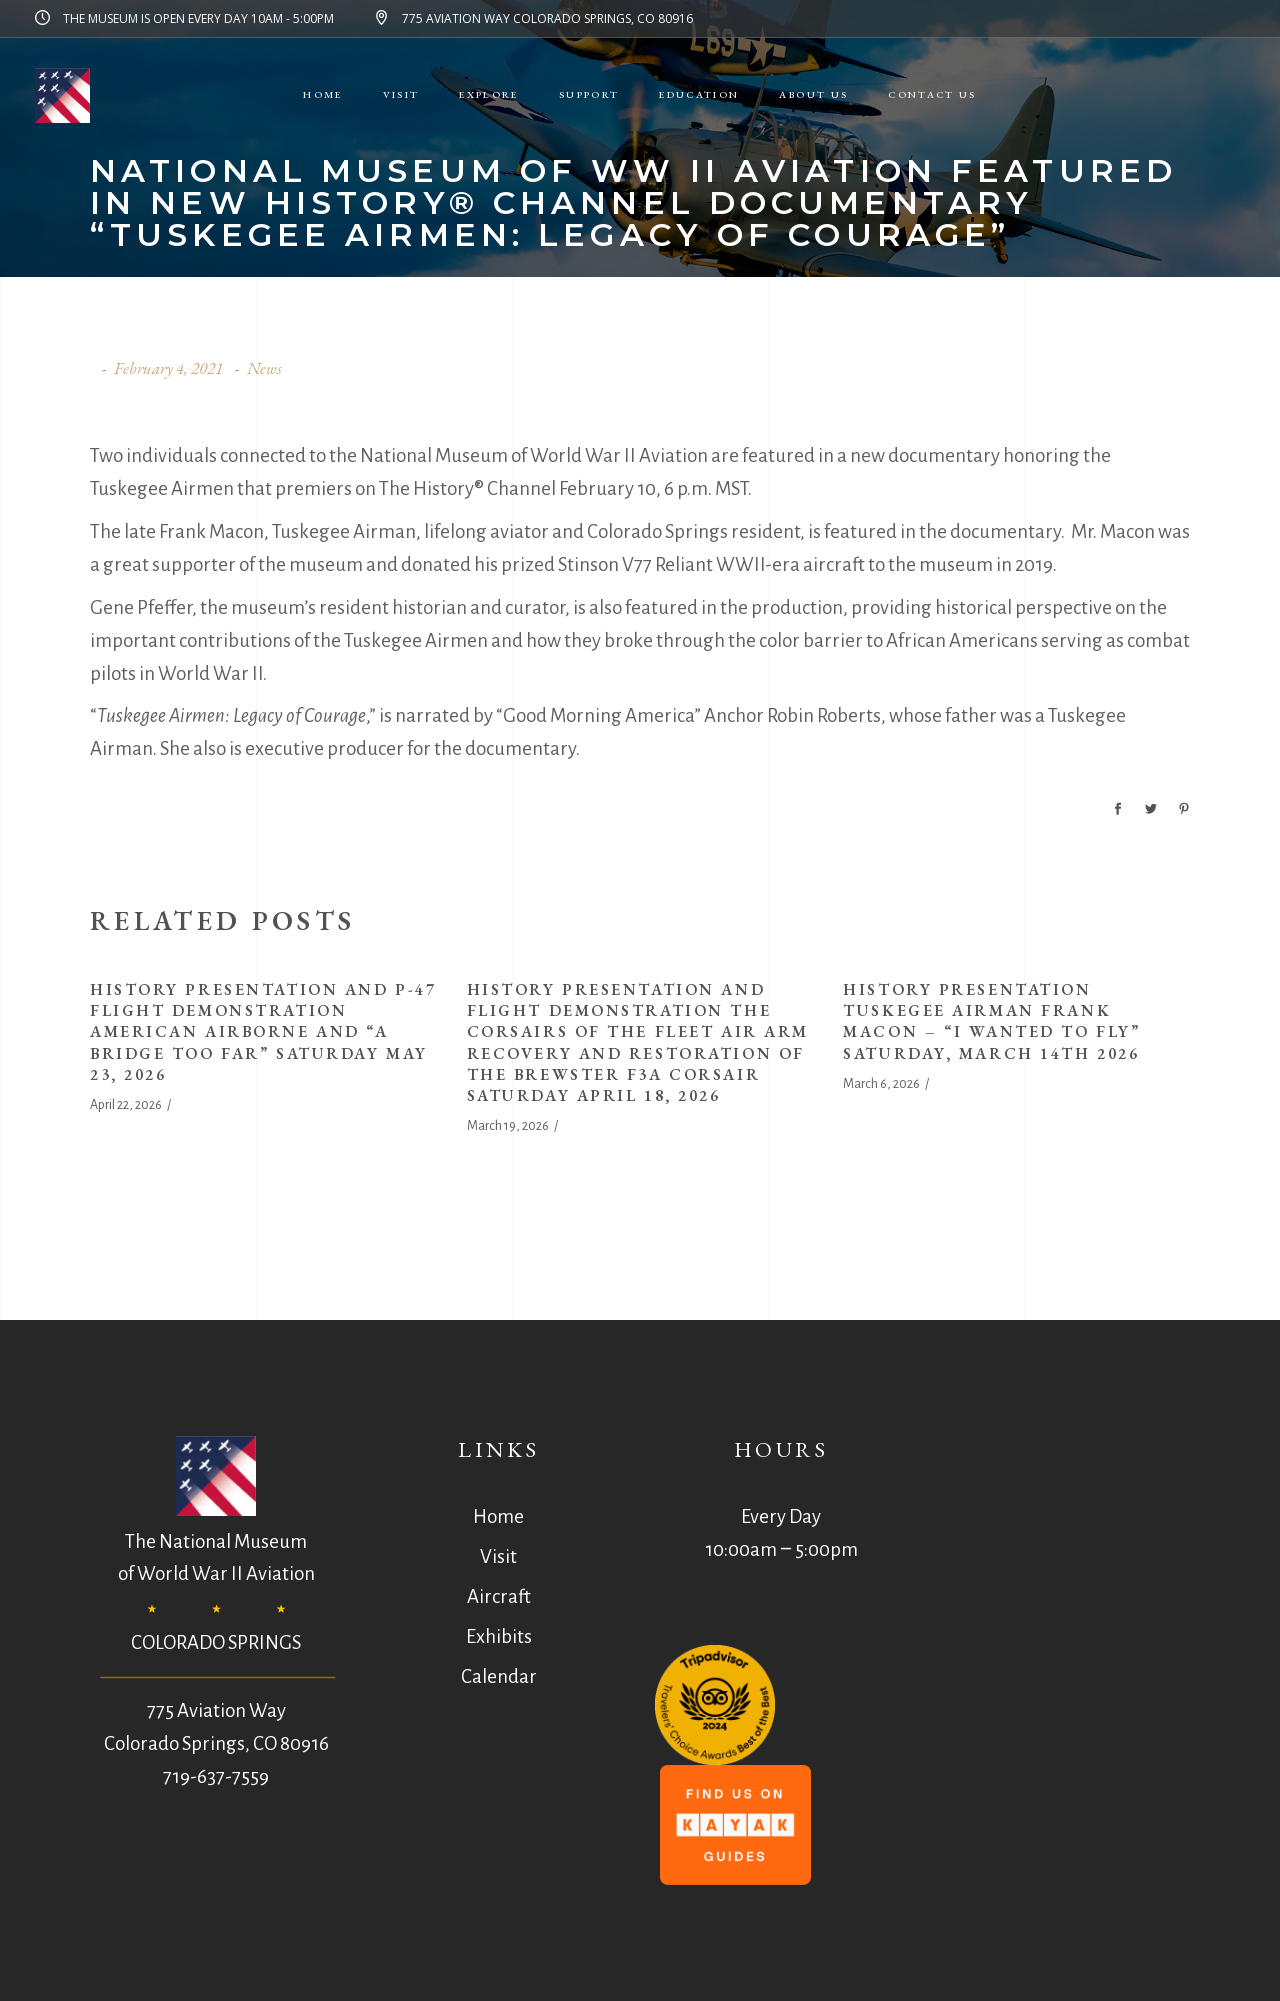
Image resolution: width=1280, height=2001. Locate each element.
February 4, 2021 (168, 368)
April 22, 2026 (126, 1105)
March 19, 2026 (508, 1126)
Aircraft (499, 1596)
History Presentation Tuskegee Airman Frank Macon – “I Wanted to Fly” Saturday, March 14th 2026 (991, 1021)
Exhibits (499, 1636)
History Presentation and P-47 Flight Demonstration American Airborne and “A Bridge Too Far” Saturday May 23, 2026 (263, 1032)
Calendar (499, 1676)
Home (498, 1516)
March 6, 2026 (881, 1084)
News (264, 368)
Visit (498, 1556)
